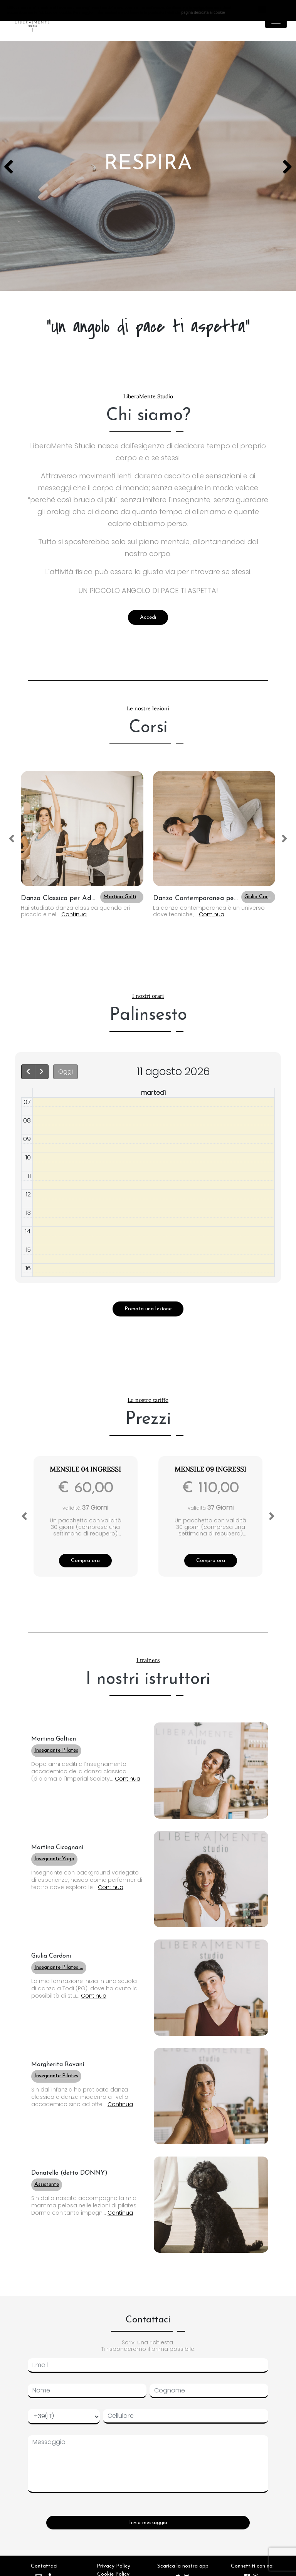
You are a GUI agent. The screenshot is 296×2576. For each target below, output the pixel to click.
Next (284, 166)
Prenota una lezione (148, 1309)
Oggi (65, 1071)
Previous (11, 166)
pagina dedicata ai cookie (203, 12)
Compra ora (85, 1561)
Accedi (148, 617)
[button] (82, 828)
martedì (153, 1092)
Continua (74, 914)
